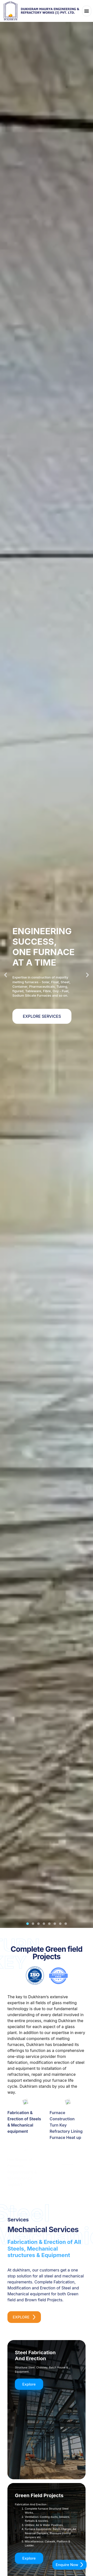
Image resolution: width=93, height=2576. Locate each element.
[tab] (46, 2409)
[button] (5, 975)
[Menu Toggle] (86, 10)
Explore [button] (29, 2384)
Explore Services (42, 1016)
